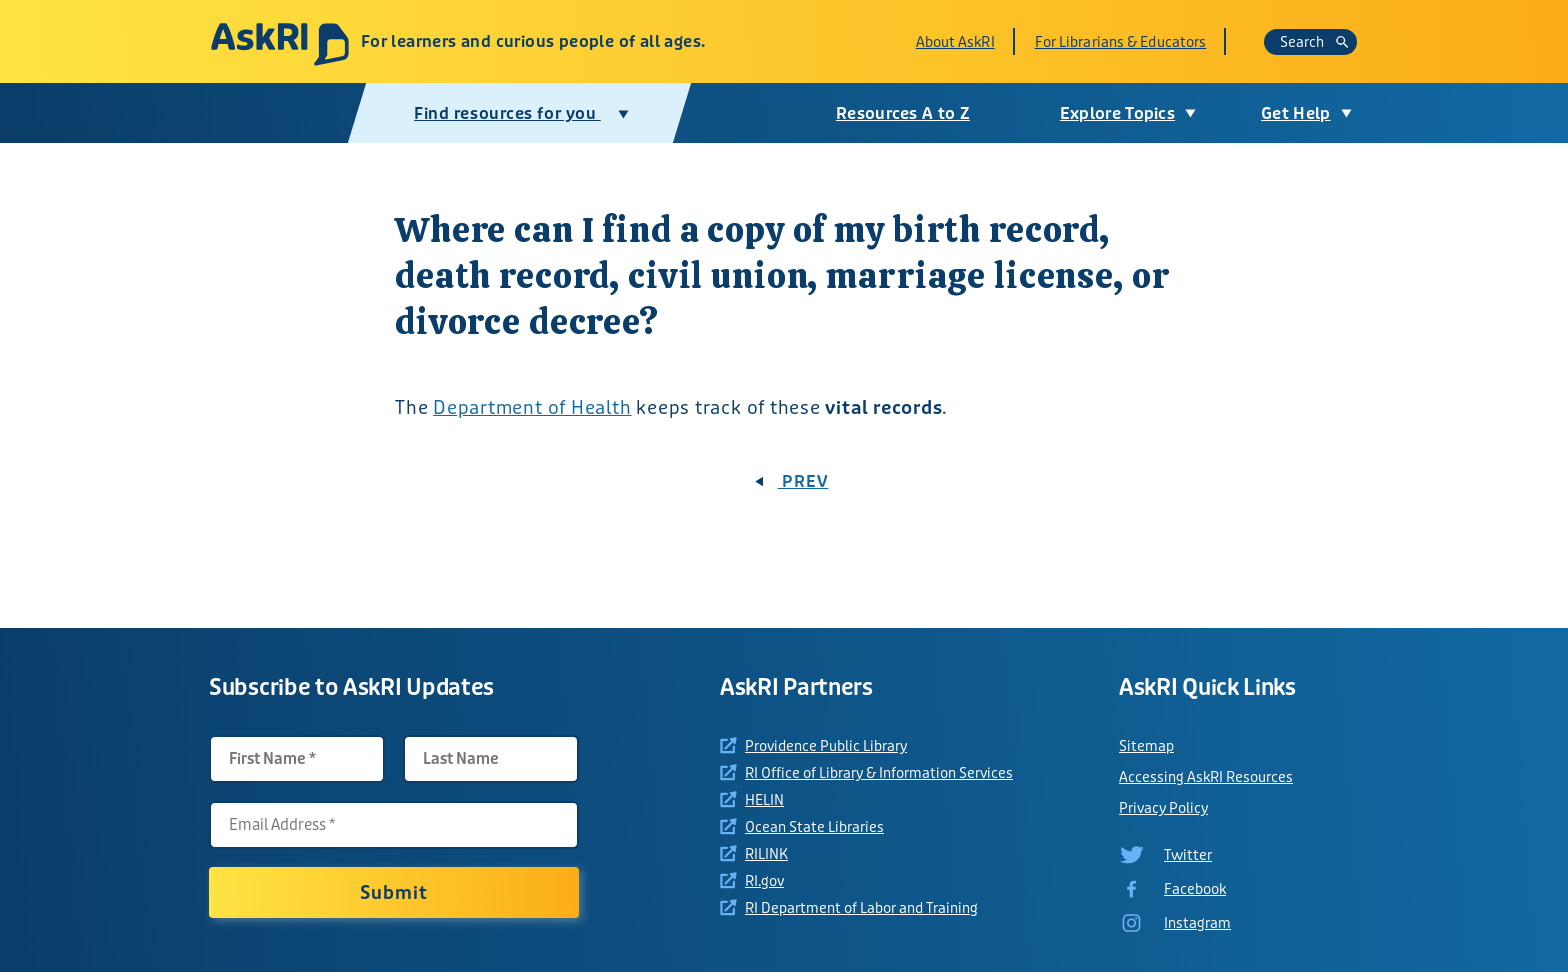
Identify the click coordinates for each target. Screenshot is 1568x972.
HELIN (764, 800)
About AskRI (955, 42)
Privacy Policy (1163, 808)
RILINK (766, 854)
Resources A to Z (903, 113)
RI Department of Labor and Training (861, 908)
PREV (792, 481)
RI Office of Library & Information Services (879, 773)
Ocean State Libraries (814, 827)
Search (1314, 42)
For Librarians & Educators (1121, 42)
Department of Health (532, 408)
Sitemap (1146, 746)
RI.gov (764, 881)
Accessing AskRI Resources (1206, 777)
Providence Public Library (826, 746)
